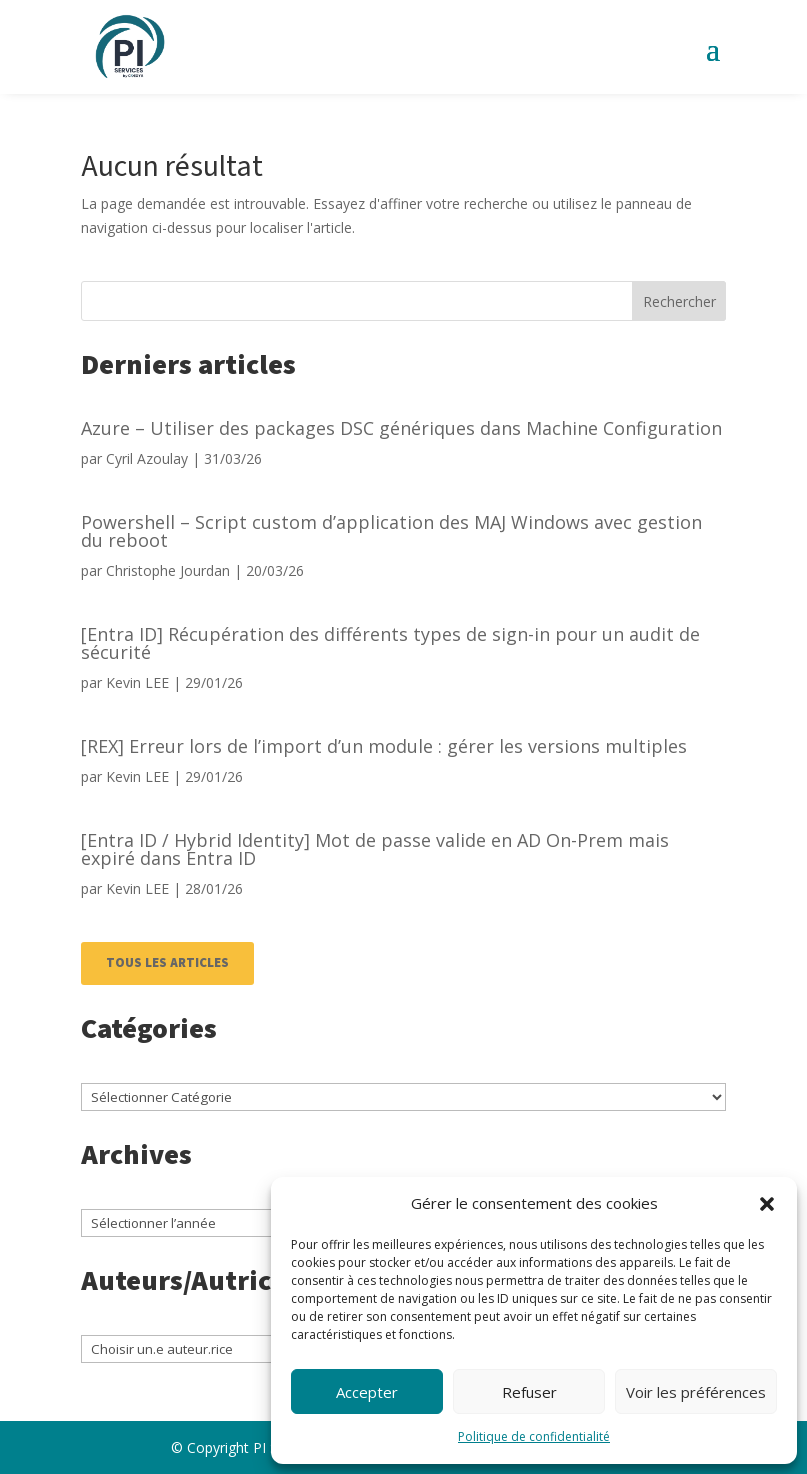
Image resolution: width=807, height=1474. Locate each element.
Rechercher (679, 301)
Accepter (367, 1392)
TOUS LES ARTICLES (167, 963)
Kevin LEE (137, 682)
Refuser (529, 1392)
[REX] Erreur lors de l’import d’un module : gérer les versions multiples (384, 746)
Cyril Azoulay (147, 458)
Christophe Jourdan (168, 570)
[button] (767, 1204)
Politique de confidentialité (534, 1436)
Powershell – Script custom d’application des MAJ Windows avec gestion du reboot (391, 531)
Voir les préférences (696, 1392)
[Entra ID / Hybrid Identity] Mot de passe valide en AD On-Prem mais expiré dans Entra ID (375, 849)
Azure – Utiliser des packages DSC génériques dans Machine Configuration (401, 428)
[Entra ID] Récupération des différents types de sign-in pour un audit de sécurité (390, 643)
